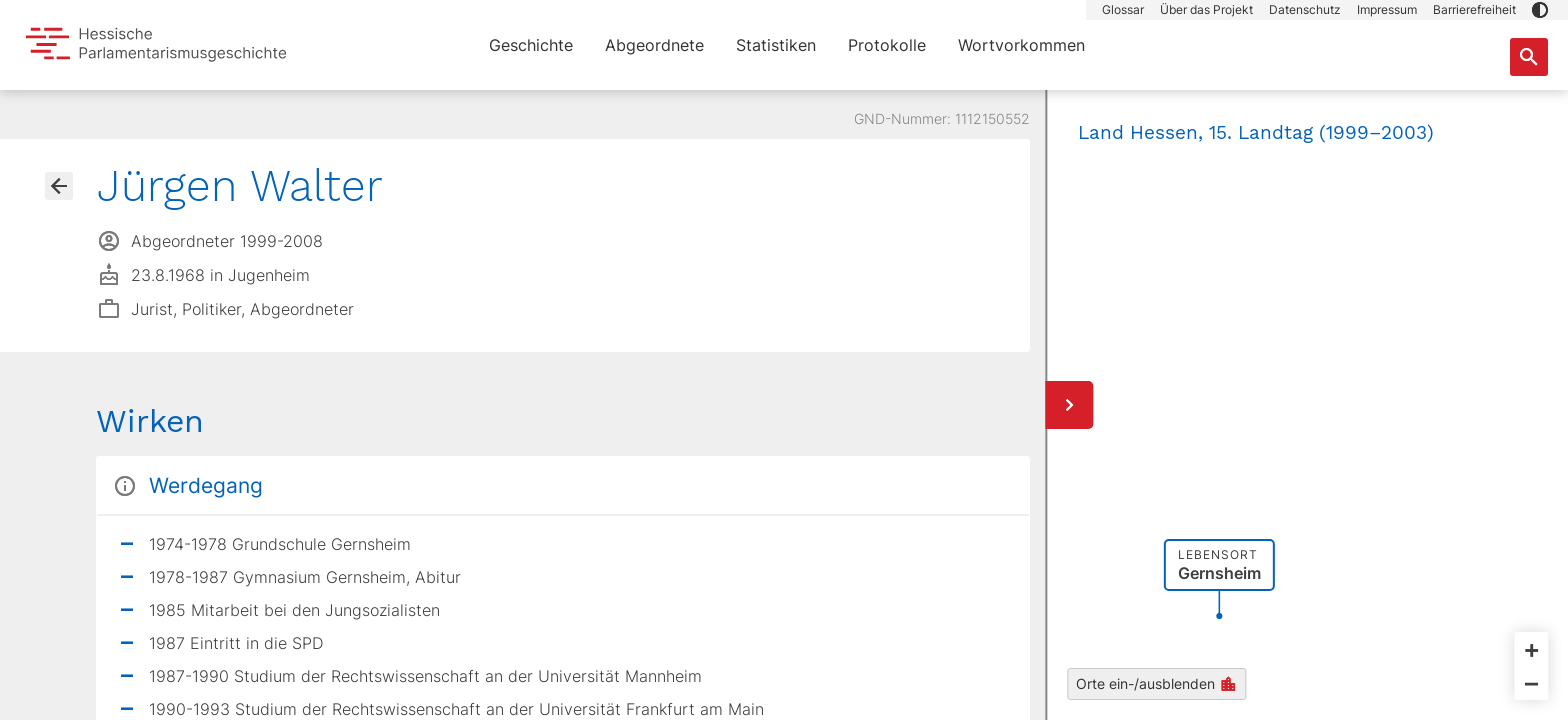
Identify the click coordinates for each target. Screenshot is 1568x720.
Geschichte (531, 45)
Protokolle (887, 45)
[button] (1540, 10)
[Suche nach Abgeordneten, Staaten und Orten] (1529, 57)
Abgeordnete (654, 45)
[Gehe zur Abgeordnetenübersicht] (59, 186)
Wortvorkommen (1021, 45)
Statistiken (776, 45)
